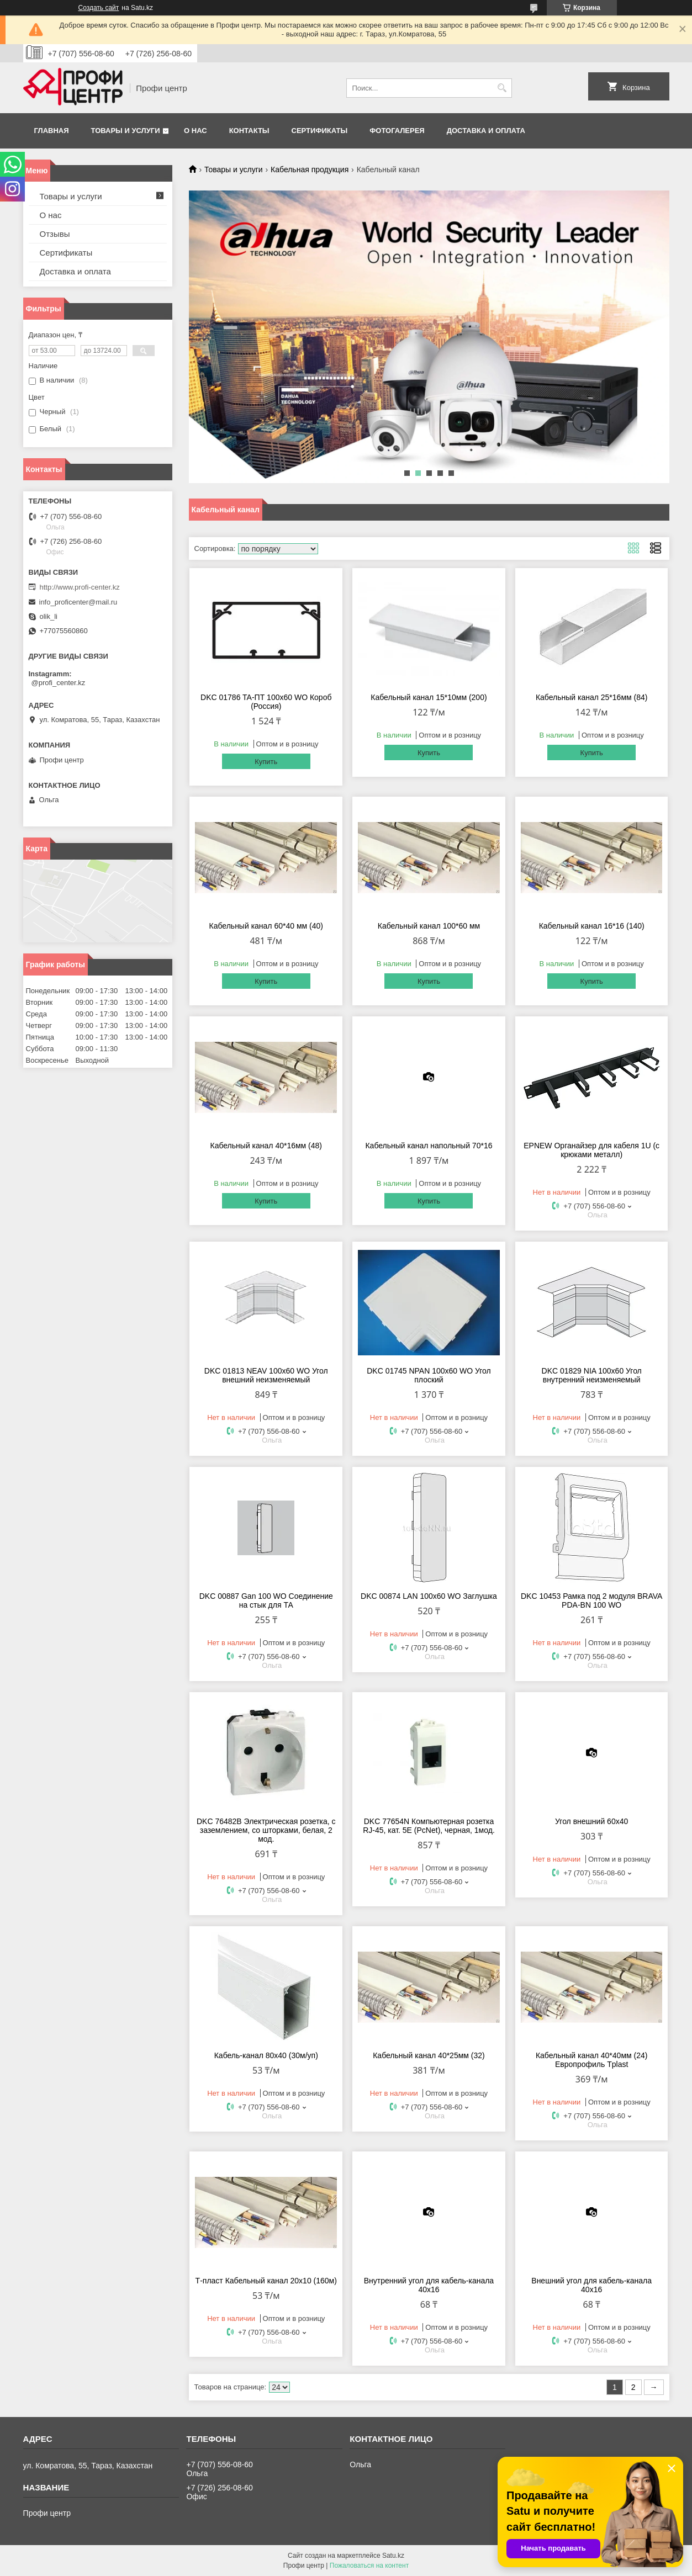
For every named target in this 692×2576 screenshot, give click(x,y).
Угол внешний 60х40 (591, 1821)
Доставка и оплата (486, 130)
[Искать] (502, 88)
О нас (195, 130)
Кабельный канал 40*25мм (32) (429, 2055)
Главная (51, 130)
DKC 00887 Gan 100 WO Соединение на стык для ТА (266, 1600)
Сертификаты (320, 130)
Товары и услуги (125, 130)
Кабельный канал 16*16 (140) (592, 925)
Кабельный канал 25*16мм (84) (592, 697)
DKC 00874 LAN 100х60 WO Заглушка (429, 1596)
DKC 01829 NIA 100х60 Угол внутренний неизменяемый (592, 1375)
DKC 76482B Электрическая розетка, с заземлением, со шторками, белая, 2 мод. (266, 1830)
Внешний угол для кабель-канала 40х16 (591, 2285)
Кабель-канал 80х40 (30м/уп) (266, 2055)
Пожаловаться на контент (369, 2565)
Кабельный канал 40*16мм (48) (266, 1145)
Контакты (249, 130)
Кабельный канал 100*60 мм (429, 925)
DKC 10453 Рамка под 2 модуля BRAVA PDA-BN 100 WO (591, 1600)
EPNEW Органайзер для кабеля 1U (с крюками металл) (591, 1150)
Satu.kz (393, 2555)
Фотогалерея (397, 130)
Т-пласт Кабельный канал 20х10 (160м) (266, 2280)
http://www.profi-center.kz (80, 587)
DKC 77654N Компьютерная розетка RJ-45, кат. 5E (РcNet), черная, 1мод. (429, 1826)
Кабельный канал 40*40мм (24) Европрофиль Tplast (592, 2060)
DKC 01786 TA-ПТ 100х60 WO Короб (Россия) (265, 702)
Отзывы (55, 233)
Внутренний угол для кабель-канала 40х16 (429, 2285)
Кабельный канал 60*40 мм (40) (266, 925)
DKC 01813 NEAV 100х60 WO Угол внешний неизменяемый (266, 1375)
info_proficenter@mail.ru (78, 602)
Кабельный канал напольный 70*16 (428, 1145)
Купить (266, 761)
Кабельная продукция (309, 169)
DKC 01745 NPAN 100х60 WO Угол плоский (429, 1375)
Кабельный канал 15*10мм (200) (429, 697)
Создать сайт (98, 8)
